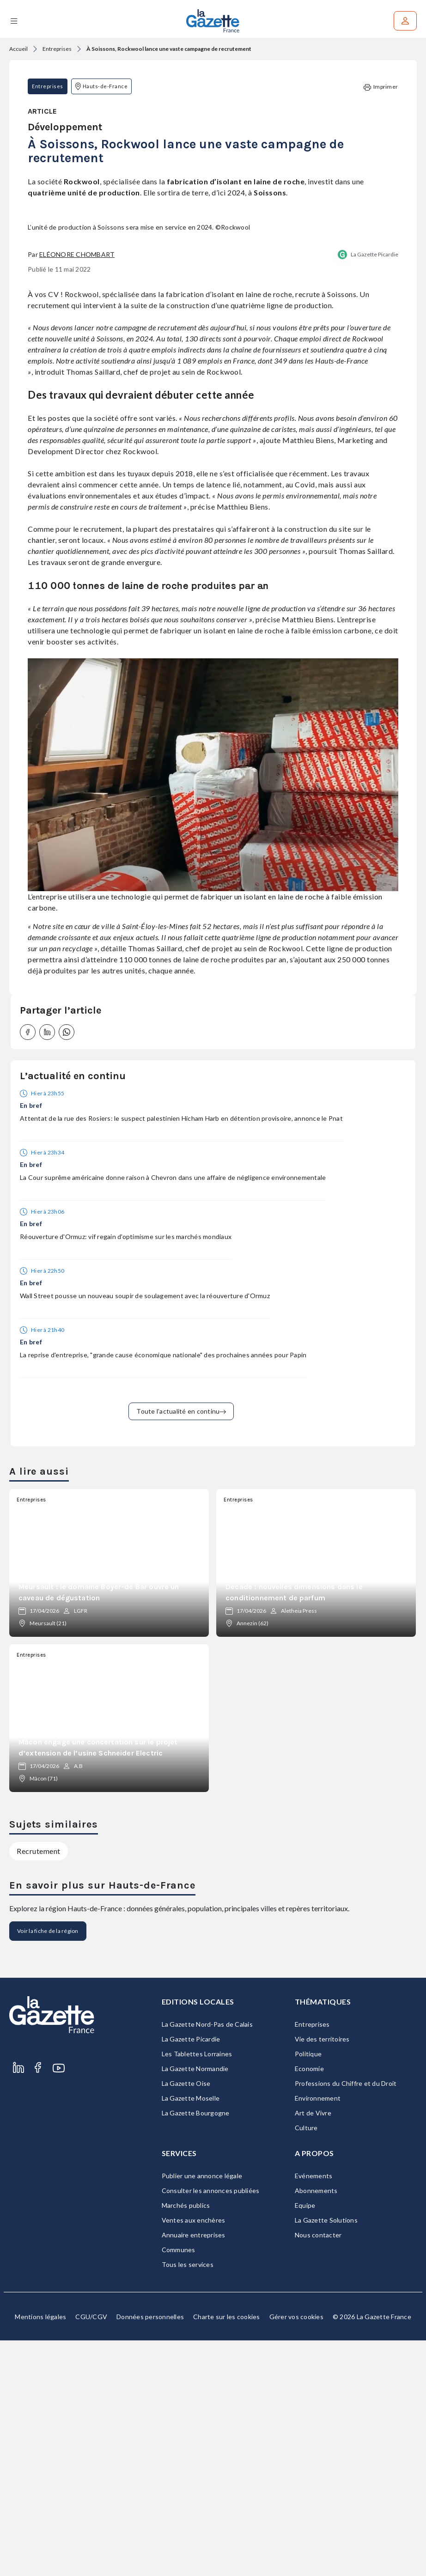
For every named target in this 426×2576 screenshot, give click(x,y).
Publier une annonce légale (202, 2411)
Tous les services (187, 2500)
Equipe (305, 2441)
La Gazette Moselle (191, 2334)
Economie (309, 2304)
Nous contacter (318, 2470)
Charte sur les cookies (226, 2552)
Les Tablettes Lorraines (197, 2289)
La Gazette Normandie (195, 2304)
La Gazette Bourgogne (196, 2348)
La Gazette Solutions (326, 2456)
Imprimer (381, 87)
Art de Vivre (313, 2348)
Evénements (314, 2411)
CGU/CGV (91, 2552)
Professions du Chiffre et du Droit (346, 2319)
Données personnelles (150, 2552)
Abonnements (316, 2426)
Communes (178, 2485)
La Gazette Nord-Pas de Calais (207, 2260)
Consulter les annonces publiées (211, 2426)
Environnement (318, 2334)
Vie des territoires (322, 2274)
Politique (308, 2289)
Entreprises (57, 48)
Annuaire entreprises (193, 2470)
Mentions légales (40, 2552)
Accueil (18, 48)
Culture (306, 2363)
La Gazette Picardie (374, 490)
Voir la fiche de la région (48, 2166)
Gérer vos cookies (296, 2552)
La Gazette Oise (186, 2319)
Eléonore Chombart (77, 490)
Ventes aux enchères (193, 2456)
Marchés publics (186, 2441)
